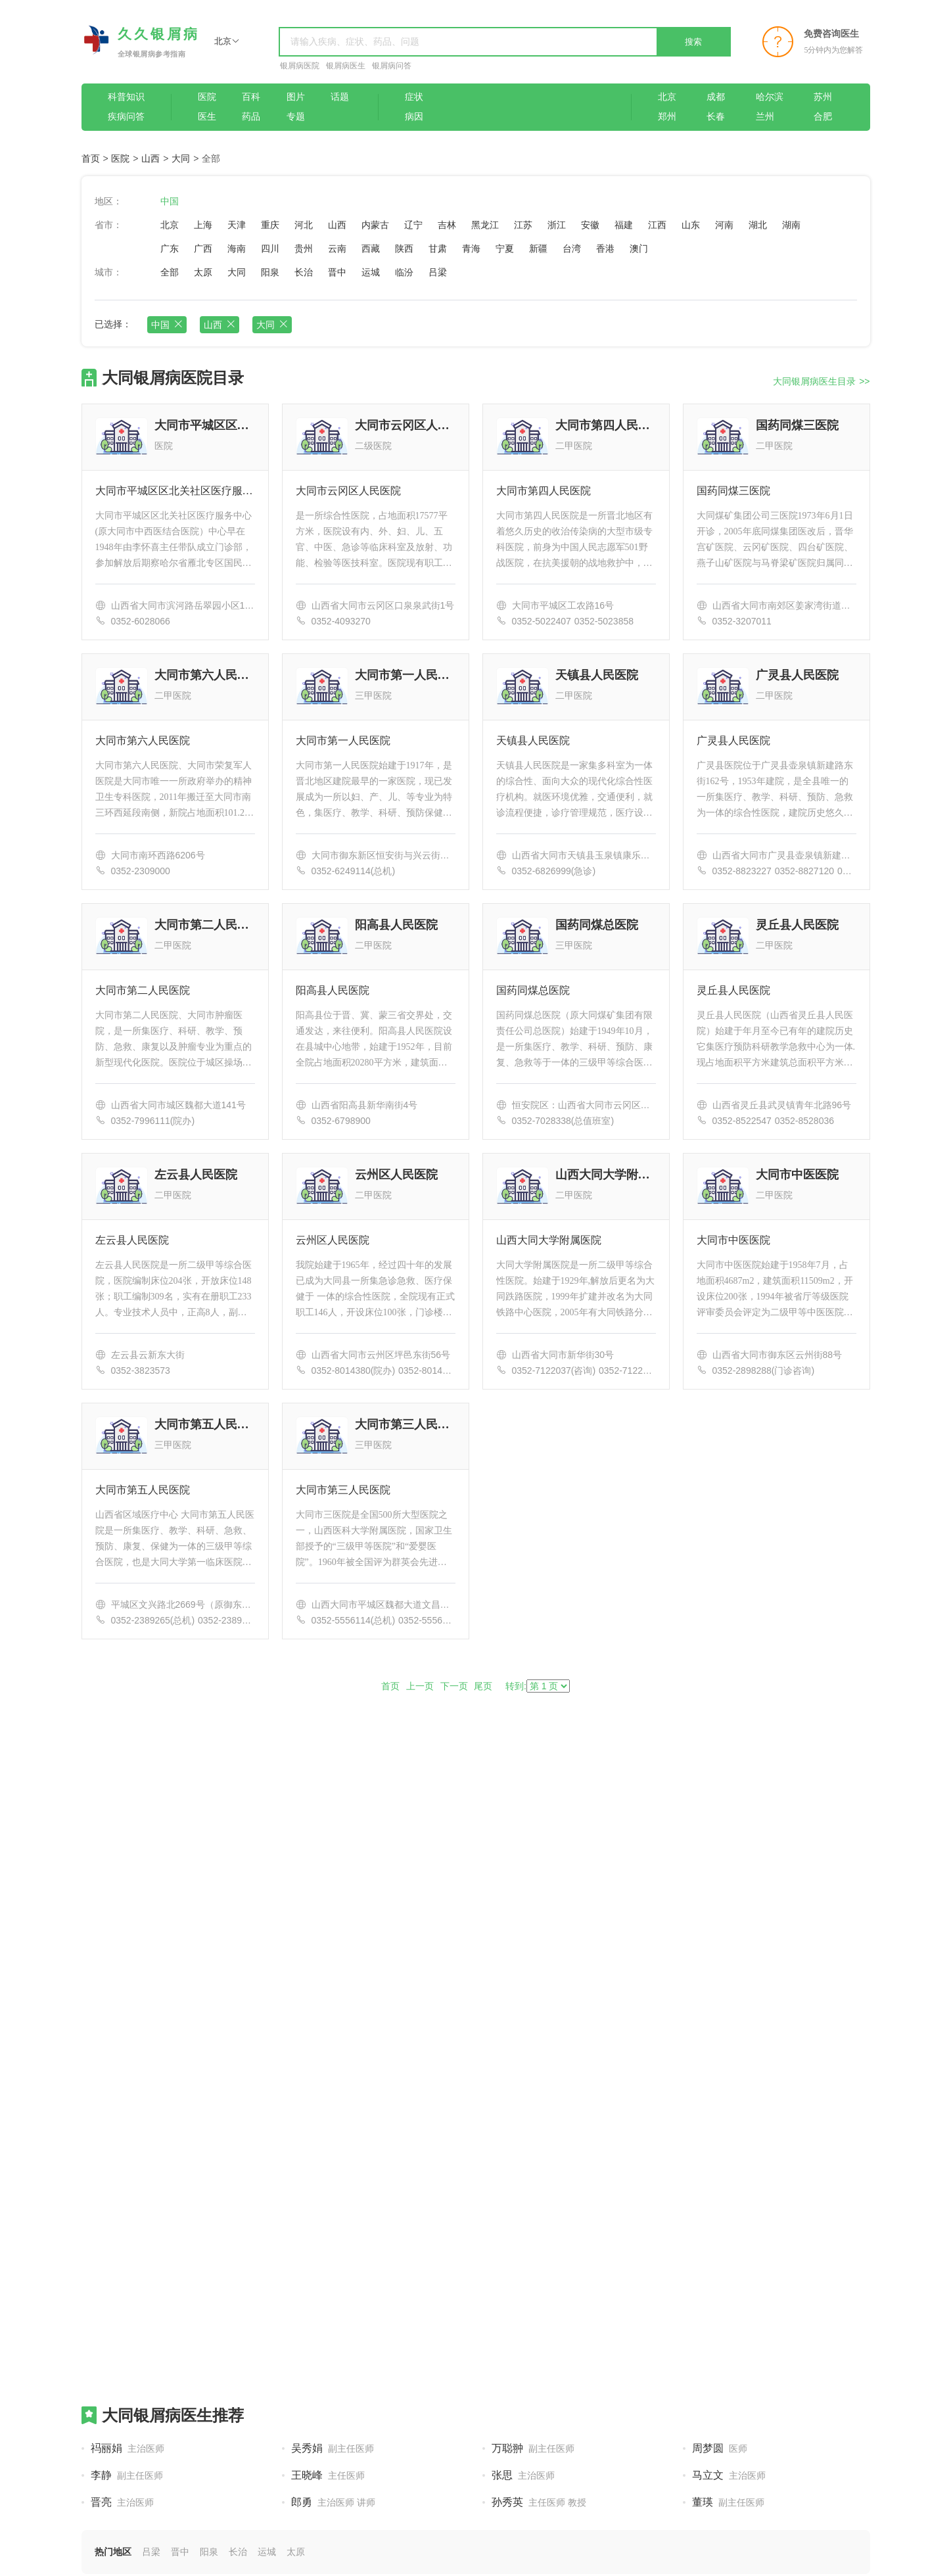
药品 (251, 117)
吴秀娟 (332, 2448)
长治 (303, 272)
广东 (169, 248)
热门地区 (113, 2551)
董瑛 (728, 2502)
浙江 (556, 225)
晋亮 (122, 2502)
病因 (414, 117)
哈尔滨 (769, 97)
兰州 (765, 117)
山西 (150, 158)
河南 (724, 225)
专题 (296, 117)
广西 (203, 248)
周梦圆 (719, 2448)
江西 (657, 225)
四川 (270, 248)
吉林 (447, 225)
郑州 (667, 117)
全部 (169, 272)
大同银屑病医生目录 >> (821, 381)
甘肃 (438, 248)
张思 (523, 2475)
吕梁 (438, 272)
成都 (716, 97)
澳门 (639, 248)
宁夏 (505, 248)
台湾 (572, 248)
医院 (207, 97)
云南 (337, 248)
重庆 (270, 225)
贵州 (303, 248)
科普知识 (126, 97)
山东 (691, 225)
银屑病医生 (345, 65)
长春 (716, 117)
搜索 (693, 42)
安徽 (590, 225)
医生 (207, 117)
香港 (605, 248)
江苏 (523, 225)
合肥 (823, 117)
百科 (251, 97)
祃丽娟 (127, 2448)
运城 (370, 272)
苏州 (823, 97)
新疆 (538, 248)
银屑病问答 (391, 65)
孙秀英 (539, 2502)
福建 (624, 225)
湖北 (758, 225)
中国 (169, 201)
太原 (203, 272)
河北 (303, 225)
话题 (340, 97)
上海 (203, 225)
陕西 (404, 248)
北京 (667, 97)
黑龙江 (485, 225)
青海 (471, 248)
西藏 (370, 248)
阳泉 (270, 272)
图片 (296, 97)
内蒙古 (375, 225)
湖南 (791, 225)
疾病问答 (126, 117)
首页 (90, 158)
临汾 (404, 272)
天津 (236, 225)
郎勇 (333, 2502)
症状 (414, 97)
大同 (181, 158)
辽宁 (413, 225)
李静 (127, 2475)
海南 (236, 248)
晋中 (337, 272)
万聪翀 (533, 2448)
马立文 (729, 2475)
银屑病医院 (299, 65)
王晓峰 (328, 2475)
